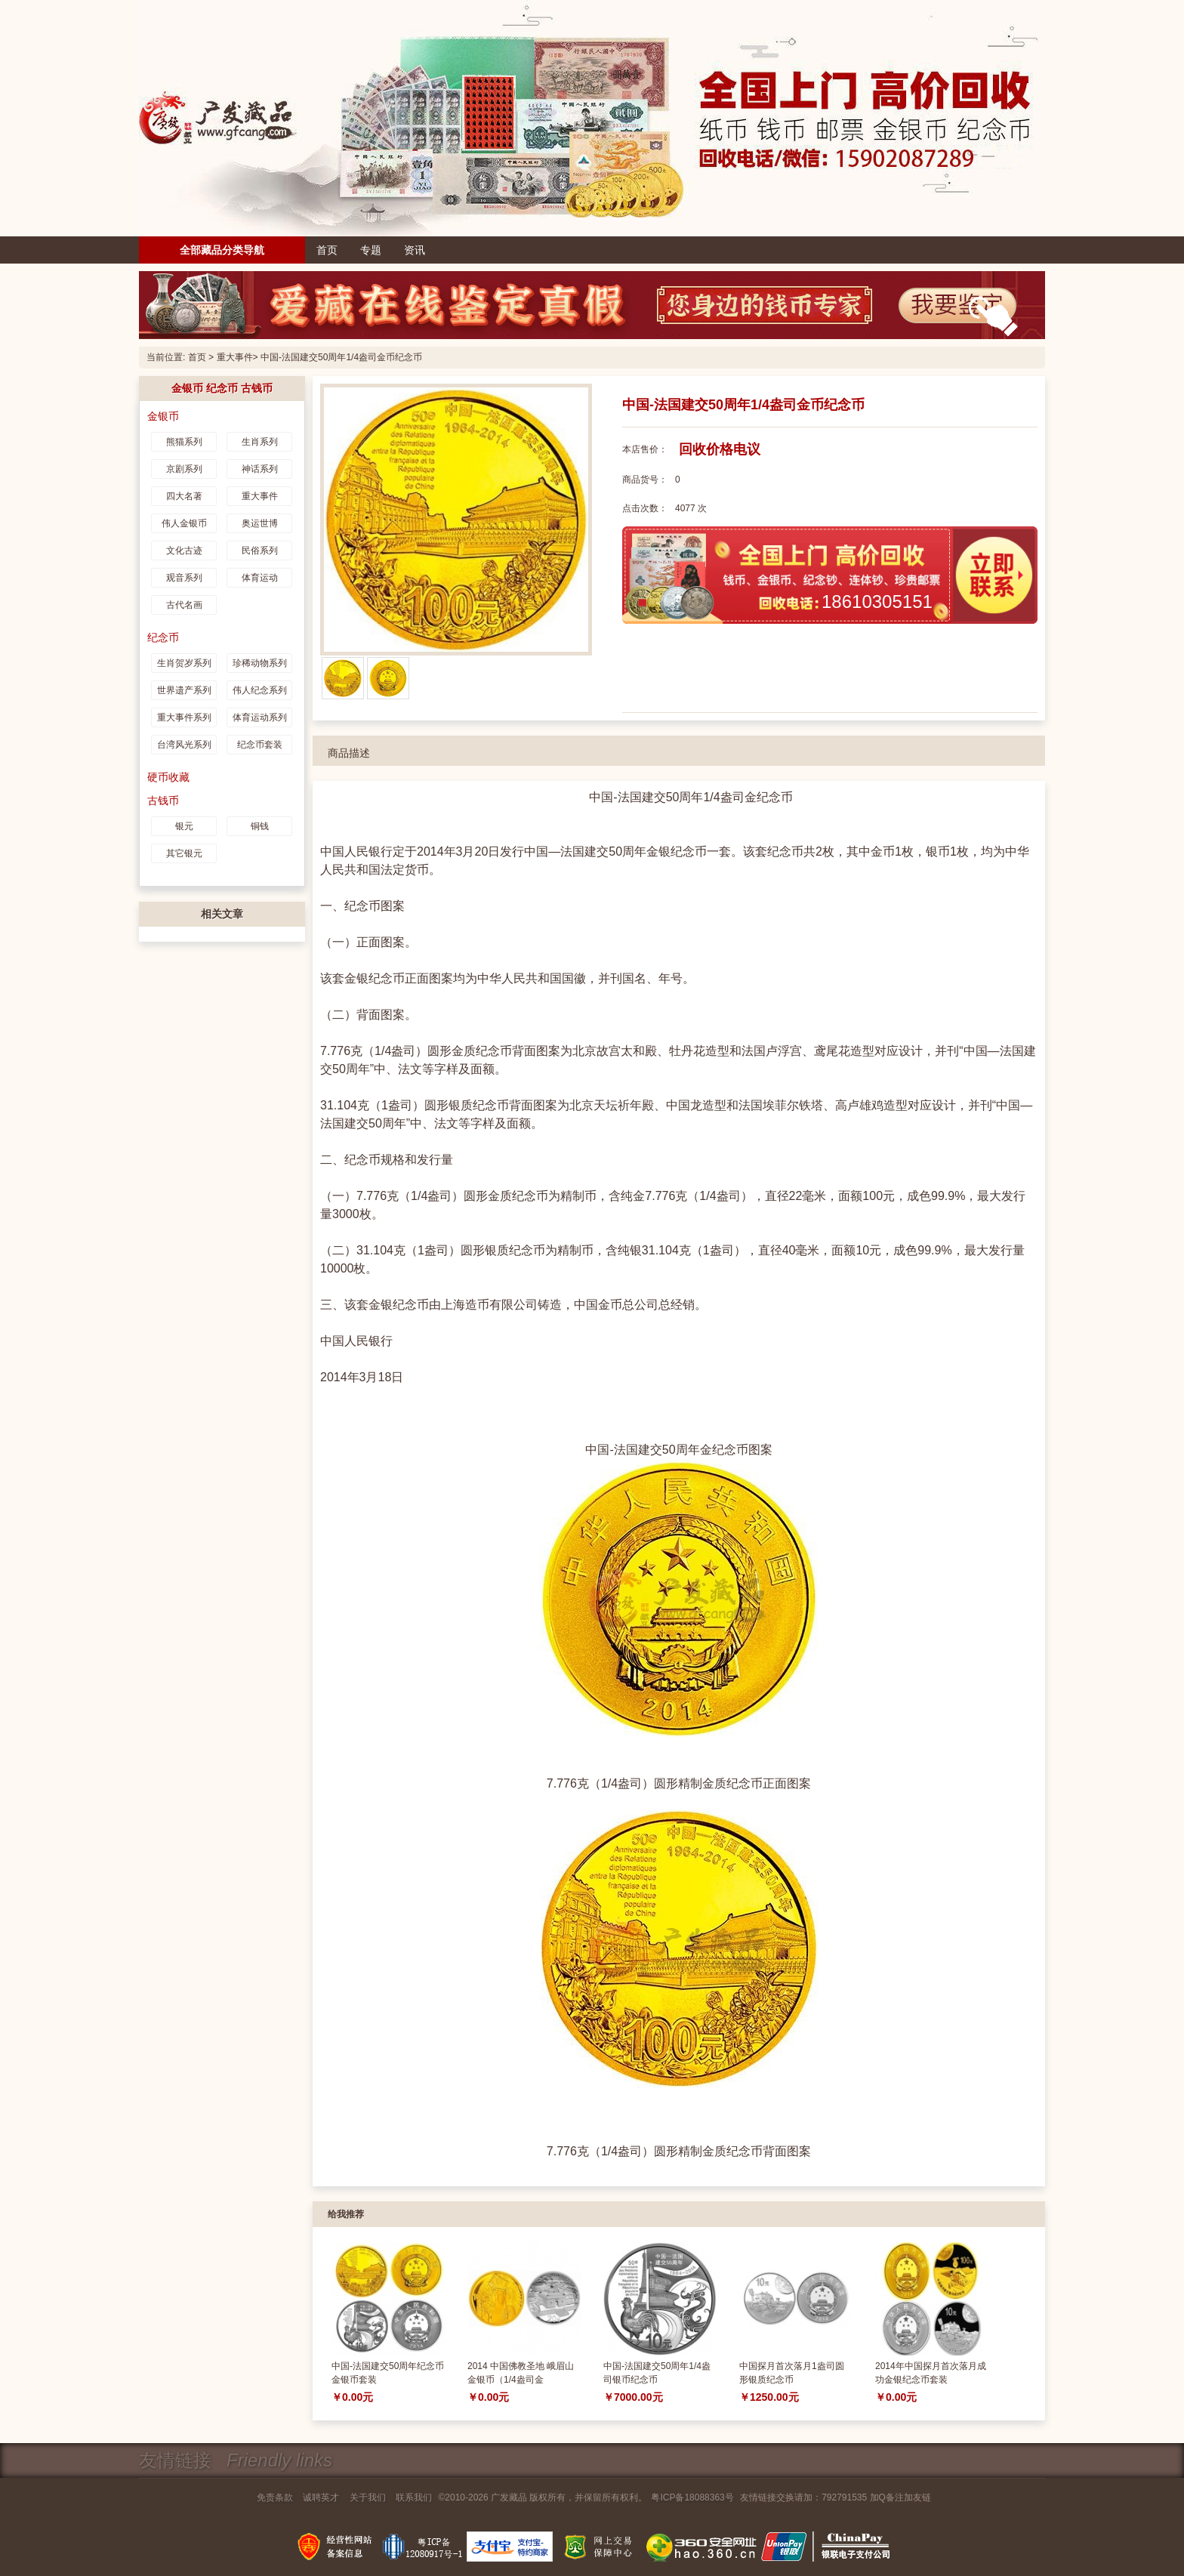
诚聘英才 (321, 2496)
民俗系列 (260, 550)
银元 (184, 825)
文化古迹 (184, 550)
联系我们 (414, 2496)
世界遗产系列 (184, 689)
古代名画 (184, 604)
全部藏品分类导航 (222, 250)
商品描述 (349, 752)
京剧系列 (184, 468)
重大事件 (235, 357)
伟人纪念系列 (260, 689)
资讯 (414, 250)
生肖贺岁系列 (184, 662)
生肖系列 (260, 441)
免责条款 (275, 2496)
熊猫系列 (184, 441)
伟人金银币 (184, 522)
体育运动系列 (260, 716)
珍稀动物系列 (260, 662)
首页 (327, 250)
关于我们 (368, 2496)
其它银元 (184, 852)
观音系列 (184, 577)
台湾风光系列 (184, 744)
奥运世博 (260, 522)
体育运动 (260, 577)
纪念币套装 (259, 744)
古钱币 (163, 800)
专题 (370, 250)
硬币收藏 (168, 776)
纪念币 (163, 637)
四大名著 (184, 495)
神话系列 (260, 468)
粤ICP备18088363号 (692, 2496)
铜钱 (260, 825)
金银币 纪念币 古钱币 (222, 387)
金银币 (163, 415)
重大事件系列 (184, 716)
